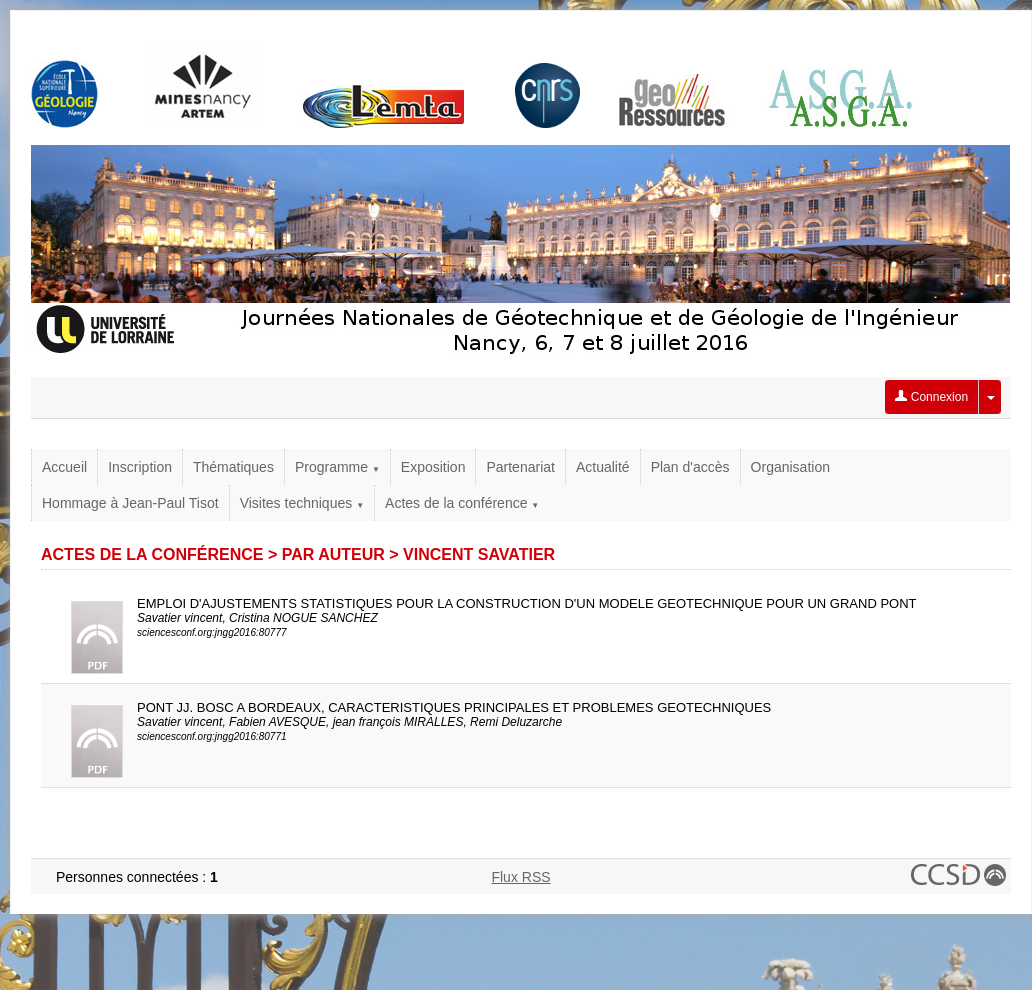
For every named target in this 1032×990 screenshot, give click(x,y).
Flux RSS (520, 877)
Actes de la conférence (462, 503)
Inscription (140, 467)
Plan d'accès (690, 467)
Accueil (64, 467)
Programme (337, 467)
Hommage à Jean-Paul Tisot (130, 503)
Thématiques (233, 467)
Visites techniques (302, 503)
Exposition (433, 467)
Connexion (931, 397)
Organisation (790, 467)
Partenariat (520, 467)
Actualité (603, 467)
